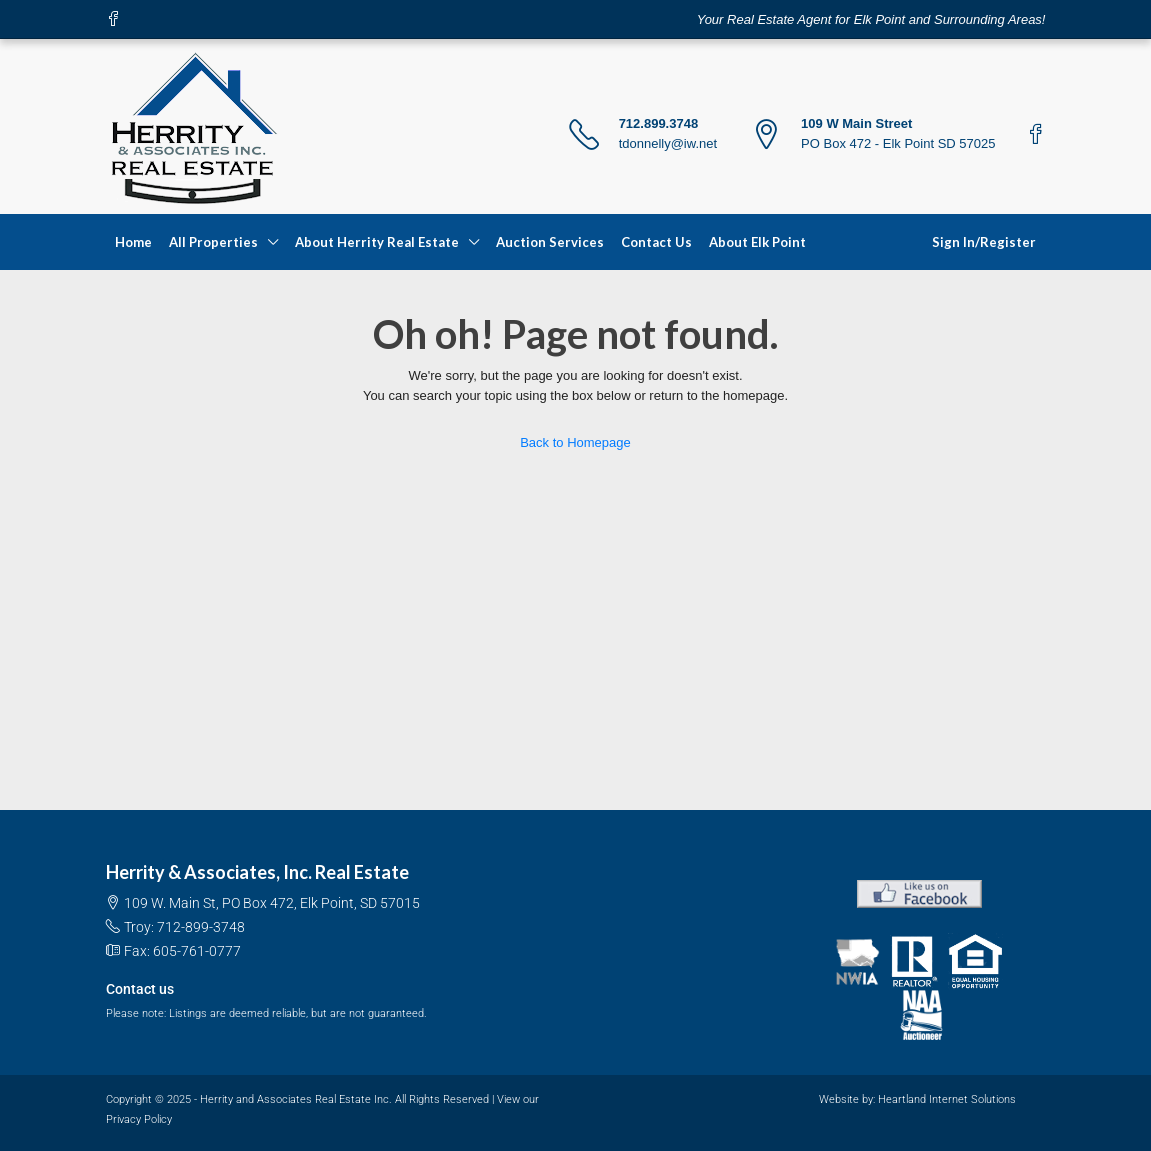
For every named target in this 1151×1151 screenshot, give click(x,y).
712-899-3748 (201, 927)
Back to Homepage (575, 442)
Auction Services (550, 242)
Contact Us (656, 242)
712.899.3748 (659, 123)
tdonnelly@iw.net (668, 143)
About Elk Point (757, 242)
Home (133, 242)
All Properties (213, 242)
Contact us (140, 989)
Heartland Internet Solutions (947, 1099)
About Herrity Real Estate (377, 242)
